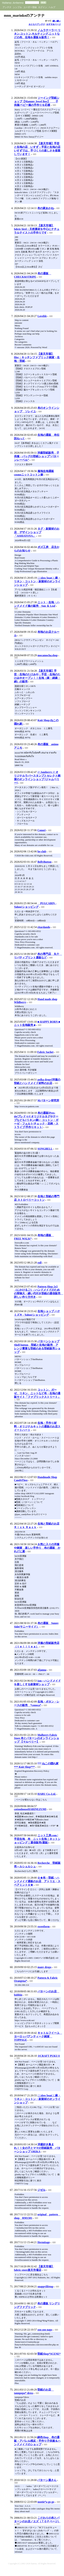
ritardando (43, 927)
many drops (44, 1967)
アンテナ (7, 7)
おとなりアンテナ (37, 24)
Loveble (42, 316)
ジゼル (41, 2189)
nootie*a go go (46, 2501)
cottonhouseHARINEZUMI (30, 1809)
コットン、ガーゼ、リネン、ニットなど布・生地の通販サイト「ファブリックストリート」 (37, 1393)
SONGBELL (45, 1148)
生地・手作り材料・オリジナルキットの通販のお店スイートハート (37, 1426)
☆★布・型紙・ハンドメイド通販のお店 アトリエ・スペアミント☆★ (37, 1881)
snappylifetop (45, 2286)
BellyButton (45, 861)
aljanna (42, 1669)
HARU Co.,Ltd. (47, 1793)
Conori (41, 830)
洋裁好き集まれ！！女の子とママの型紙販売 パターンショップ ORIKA (37, 2148)
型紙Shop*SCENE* (49, 2353)
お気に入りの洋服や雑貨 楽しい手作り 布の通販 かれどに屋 (37, 1548)
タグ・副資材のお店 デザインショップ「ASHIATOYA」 (36, 532)
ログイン (42, 7)
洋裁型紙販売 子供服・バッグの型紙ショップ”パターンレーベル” (36, 456)
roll (40, 1262)
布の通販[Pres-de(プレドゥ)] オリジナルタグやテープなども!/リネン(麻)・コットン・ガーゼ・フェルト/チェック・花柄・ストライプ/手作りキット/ (36, 1120)
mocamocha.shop (48, 655)
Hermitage (43, 2242)
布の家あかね (45, 208)
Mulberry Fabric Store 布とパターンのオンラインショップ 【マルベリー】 (36, 1738)
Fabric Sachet (45, 1052)
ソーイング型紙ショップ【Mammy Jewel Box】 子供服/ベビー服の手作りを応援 (36, 101)
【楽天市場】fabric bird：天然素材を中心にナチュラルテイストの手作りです (36, 229)
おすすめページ (53, 24)
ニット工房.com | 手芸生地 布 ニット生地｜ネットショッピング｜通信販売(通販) (37, 1839)
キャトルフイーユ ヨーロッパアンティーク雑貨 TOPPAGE (38, 2036)
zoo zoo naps (45, 2329)
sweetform (44, 1926)
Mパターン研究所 (48, 1100)
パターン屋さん (46, 2480)
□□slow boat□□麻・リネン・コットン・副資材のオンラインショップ (37, 581)
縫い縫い (57, 21)
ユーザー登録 (30, 7)
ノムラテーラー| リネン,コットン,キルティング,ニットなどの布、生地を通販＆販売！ (37, 34)
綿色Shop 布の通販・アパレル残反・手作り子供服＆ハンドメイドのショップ (37, 2441)
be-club (42, 851)
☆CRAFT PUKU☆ (49, 2055)
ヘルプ (52, 7)
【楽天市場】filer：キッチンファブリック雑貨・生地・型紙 (37, 357)
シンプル (17, 7)
